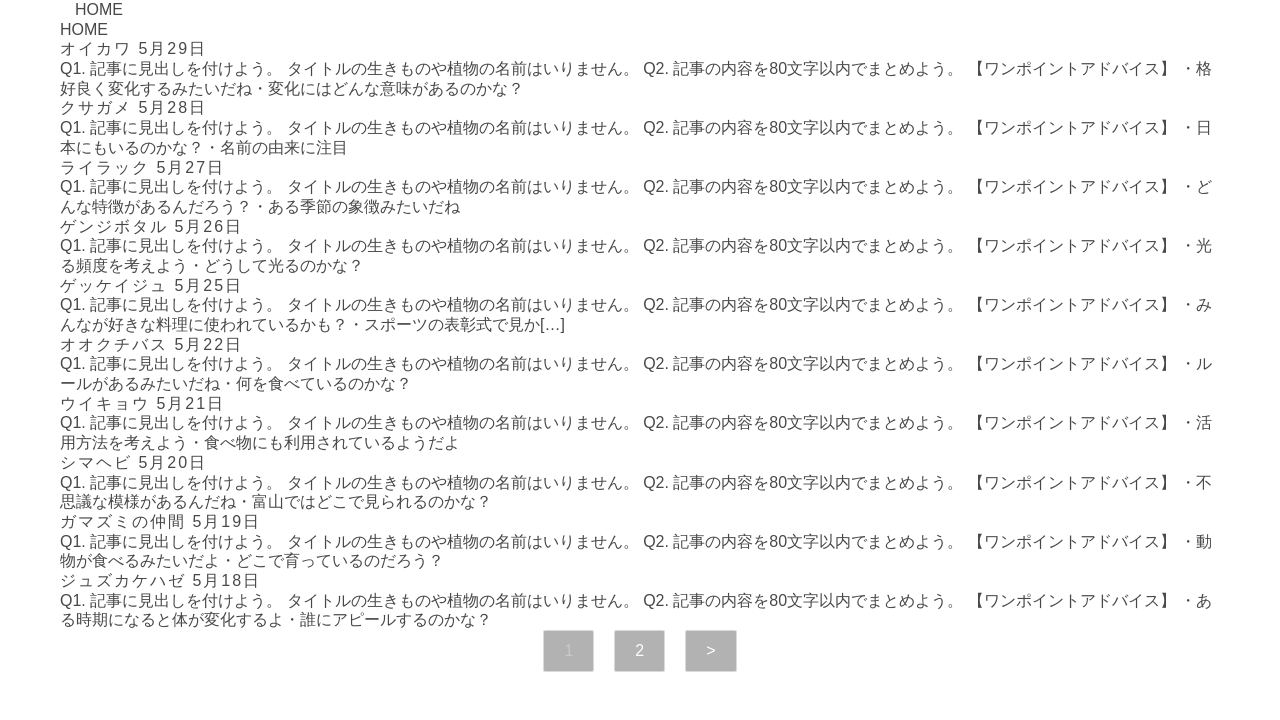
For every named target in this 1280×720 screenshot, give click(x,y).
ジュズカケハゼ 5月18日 (160, 580)
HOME (99, 9)
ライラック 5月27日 (142, 167)
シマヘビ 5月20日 (133, 462)
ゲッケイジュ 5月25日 (151, 285)
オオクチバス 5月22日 (151, 344)
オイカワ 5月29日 (133, 48)
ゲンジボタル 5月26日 (151, 226)
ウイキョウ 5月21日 (142, 403)
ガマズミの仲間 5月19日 (160, 521)
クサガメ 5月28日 (133, 107)
